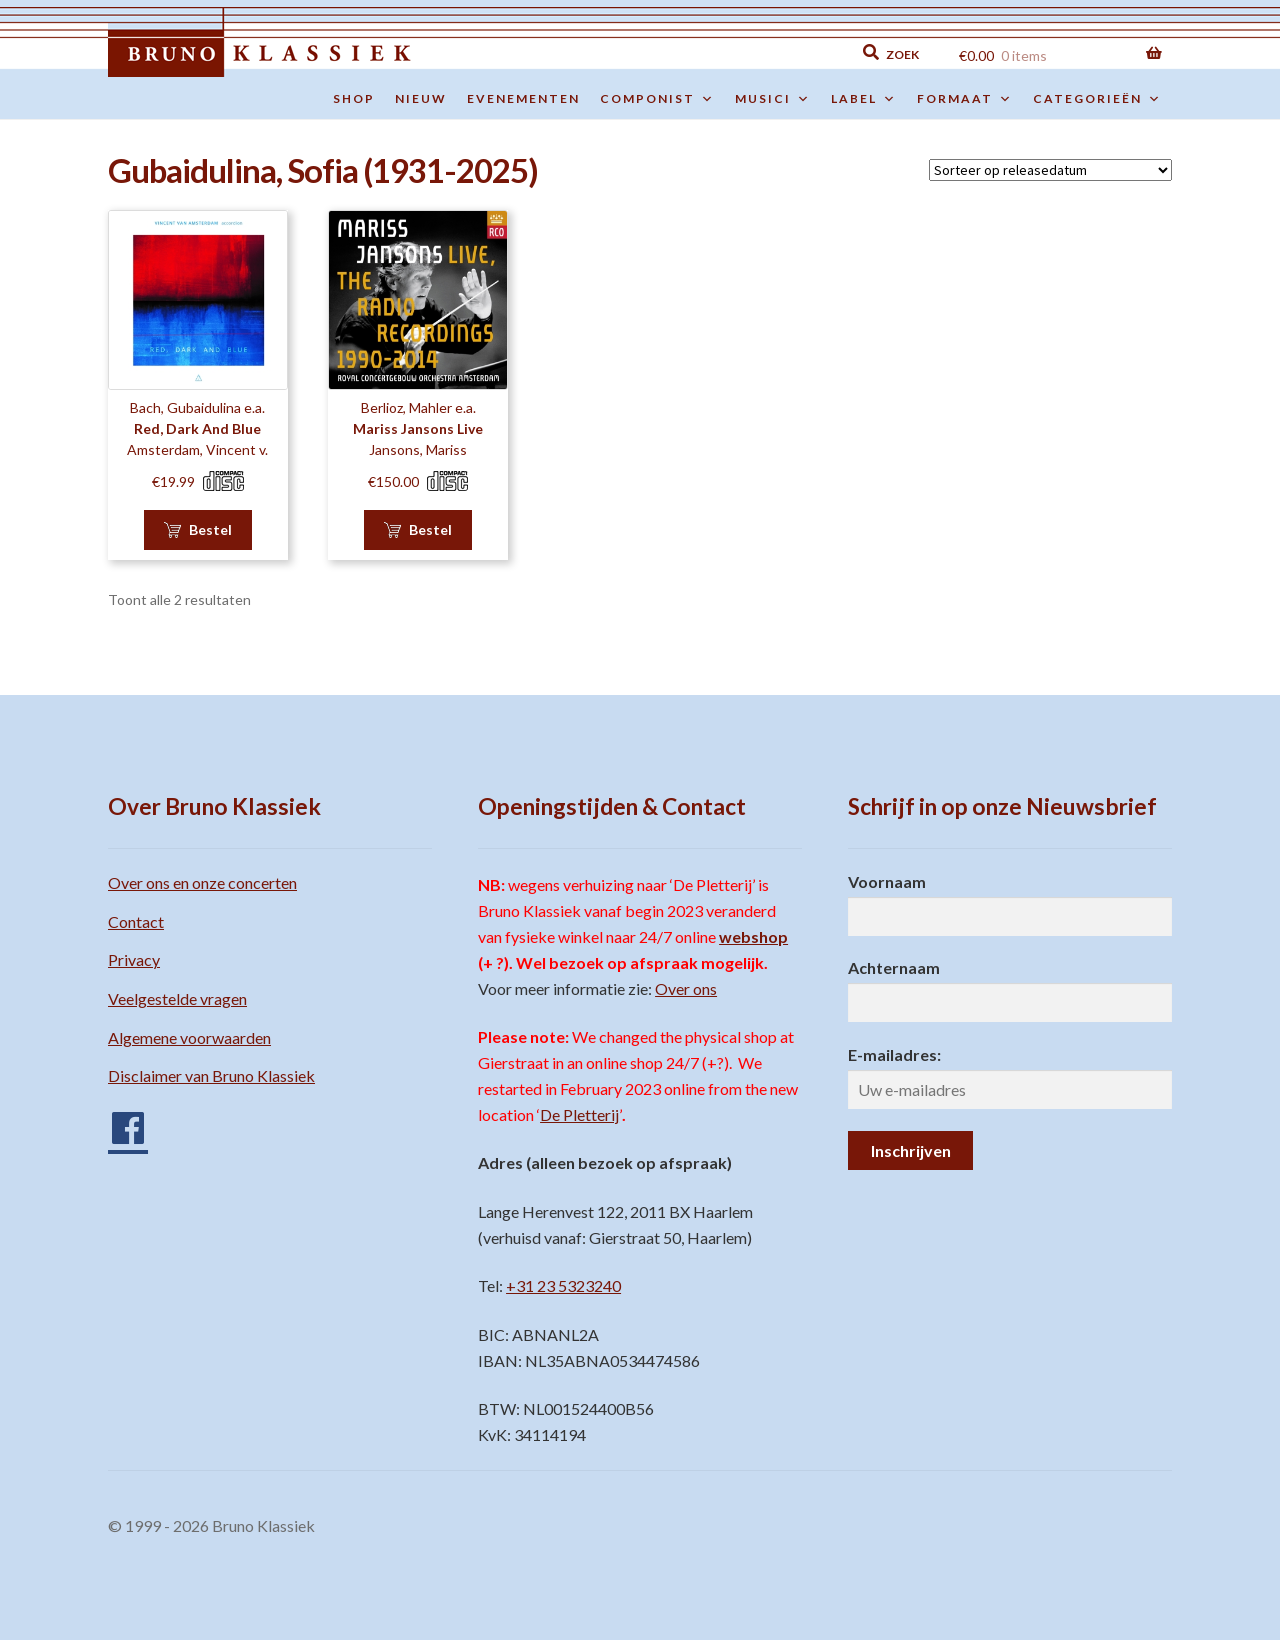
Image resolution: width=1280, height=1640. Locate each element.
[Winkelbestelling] (1050, 170)
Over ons (686, 988)
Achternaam (894, 967)
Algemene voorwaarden (189, 1037)
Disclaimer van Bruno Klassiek (211, 1075)
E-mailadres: (894, 1054)
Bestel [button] (210, 529)
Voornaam (887, 881)
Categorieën (1097, 99)
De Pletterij (579, 1114)
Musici (773, 99)
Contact (136, 921)
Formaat (965, 99)
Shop (354, 98)
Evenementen (523, 98)
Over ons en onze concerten (202, 882)
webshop (753, 936)
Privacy (134, 959)
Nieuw (421, 98)
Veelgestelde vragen (177, 998)
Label (864, 99)
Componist (657, 99)
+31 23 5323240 (563, 1285)
